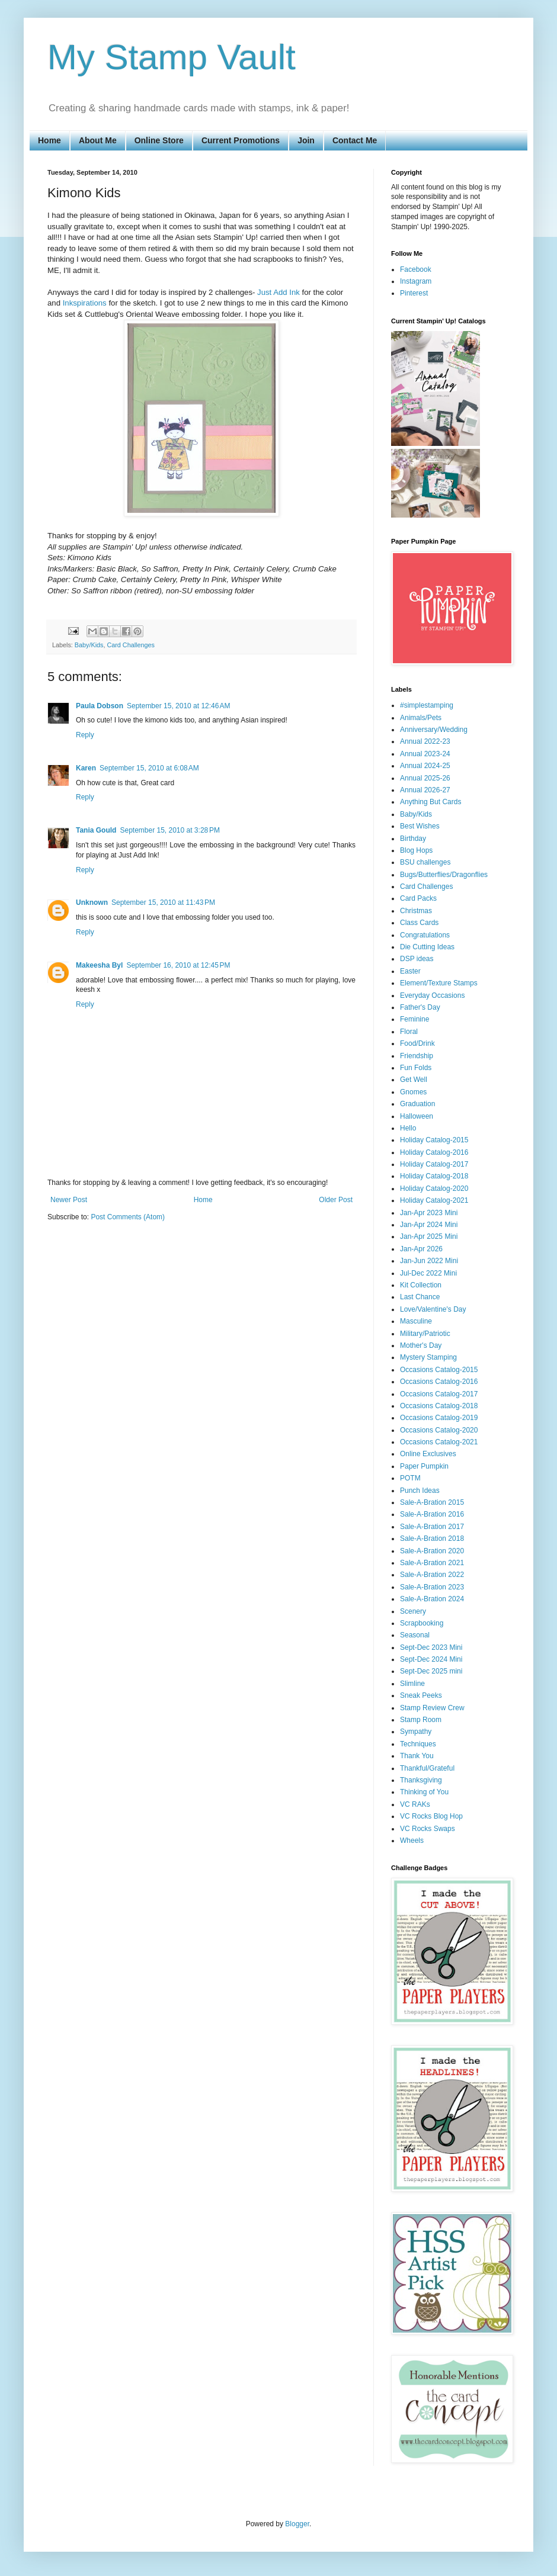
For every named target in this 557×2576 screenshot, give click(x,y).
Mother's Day (420, 1345)
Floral (409, 1031)
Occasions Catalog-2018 (439, 1406)
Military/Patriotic (425, 1333)
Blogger (297, 2524)
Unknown (92, 902)
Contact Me (354, 140)
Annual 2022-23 (425, 741)
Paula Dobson (99, 706)
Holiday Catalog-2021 (434, 1200)
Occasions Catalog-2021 (439, 1442)
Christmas (416, 911)
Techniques (418, 1744)
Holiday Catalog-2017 (434, 1164)
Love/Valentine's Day (433, 1309)
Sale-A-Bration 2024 (432, 1599)
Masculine (416, 1321)
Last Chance (420, 1297)
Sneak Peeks (421, 1695)
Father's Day (420, 1007)
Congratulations (425, 935)
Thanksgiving (421, 1780)
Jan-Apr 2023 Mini (428, 1213)
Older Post (336, 1200)
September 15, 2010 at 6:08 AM (149, 768)
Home (49, 140)
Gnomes (413, 1092)
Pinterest (414, 293)
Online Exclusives (428, 1454)
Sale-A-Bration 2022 (432, 1574)
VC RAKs (415, 1804)
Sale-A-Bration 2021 (432, 1563)
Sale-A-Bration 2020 (432, 1551)
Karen (86, 768)
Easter (410, 971)
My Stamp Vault (171, 57)
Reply (85, 735)
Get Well (413, 1079)
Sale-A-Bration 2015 (432, 1502)
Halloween (416, 1116)
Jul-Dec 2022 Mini (428, 1273)
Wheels (412, 1840)
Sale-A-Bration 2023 (432, 1587)
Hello (408, 1128)
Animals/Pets (420, 718)
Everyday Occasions (432, 995)
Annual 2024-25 (425, 766)
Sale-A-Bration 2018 (432, 1538)
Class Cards (419, 922)
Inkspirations (85, 302)
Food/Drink (417, 1043)
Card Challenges (130, 644)
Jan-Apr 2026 (421, 1249)
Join (306, 140)
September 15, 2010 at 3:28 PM (169, 830)
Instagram (415, 281)
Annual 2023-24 (425, 754)
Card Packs (418, 898)
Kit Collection (420, 1285)
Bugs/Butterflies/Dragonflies (444, 875)
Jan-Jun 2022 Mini (429, 1261)
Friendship (416, 1056)
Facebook (415, 269)
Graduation (417, 1104)
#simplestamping (426, 705)
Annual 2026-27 (425, 790)
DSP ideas (416, 959)
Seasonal (415, 1635)
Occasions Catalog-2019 (439, 1418)
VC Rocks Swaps (427, 1829)
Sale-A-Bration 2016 (432, 1514)
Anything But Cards (430, 802)
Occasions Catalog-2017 (439, 1394)
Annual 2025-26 (425, 778)
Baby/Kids (89, 644)
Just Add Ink (278, 292)
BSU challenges (425, 862)
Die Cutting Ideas (427, 947)
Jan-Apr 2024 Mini (428, 1224)
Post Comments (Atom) (128, 1217)
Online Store (159, 140)
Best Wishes (420, 826)
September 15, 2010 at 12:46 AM (178, 706)
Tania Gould (96, 830)
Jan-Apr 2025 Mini (428, 1236)
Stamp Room (420, 1720)
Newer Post (68, 1200)
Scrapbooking (421, 1623)
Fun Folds (415, 1068)
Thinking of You (424, 1792)
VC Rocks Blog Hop (431, 1816)
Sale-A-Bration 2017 (432, 1527)
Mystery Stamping (428, 1357)
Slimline (412, 1683)
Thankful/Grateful (427, 1768)
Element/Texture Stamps (439, 983)
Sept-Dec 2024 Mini (431, 1659)
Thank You (417, 1756)
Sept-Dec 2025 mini (431, 1671)
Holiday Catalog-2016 (434, 1152)
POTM (410, 1478)
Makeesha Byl (99, 965)
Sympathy (415, 1731)
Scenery (413, 1611)
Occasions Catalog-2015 (439, 1370)
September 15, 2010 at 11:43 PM (163, 902)
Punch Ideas (420, 1490)
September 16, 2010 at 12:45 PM (178, 965)
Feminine (414, 1019)
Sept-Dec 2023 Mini (431, 1647)
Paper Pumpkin (424, 1466)
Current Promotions (240, 140)
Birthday (413, 838)
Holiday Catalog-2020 (434, 1188)
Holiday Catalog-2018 (434, 1176)
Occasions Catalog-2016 (439, 1381)
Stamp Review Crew (432, 1708)
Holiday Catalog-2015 (434, 1140)
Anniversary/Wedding (434, 729)
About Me (98, 140)
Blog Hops (416, 850)
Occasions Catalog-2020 (439, 1430)
